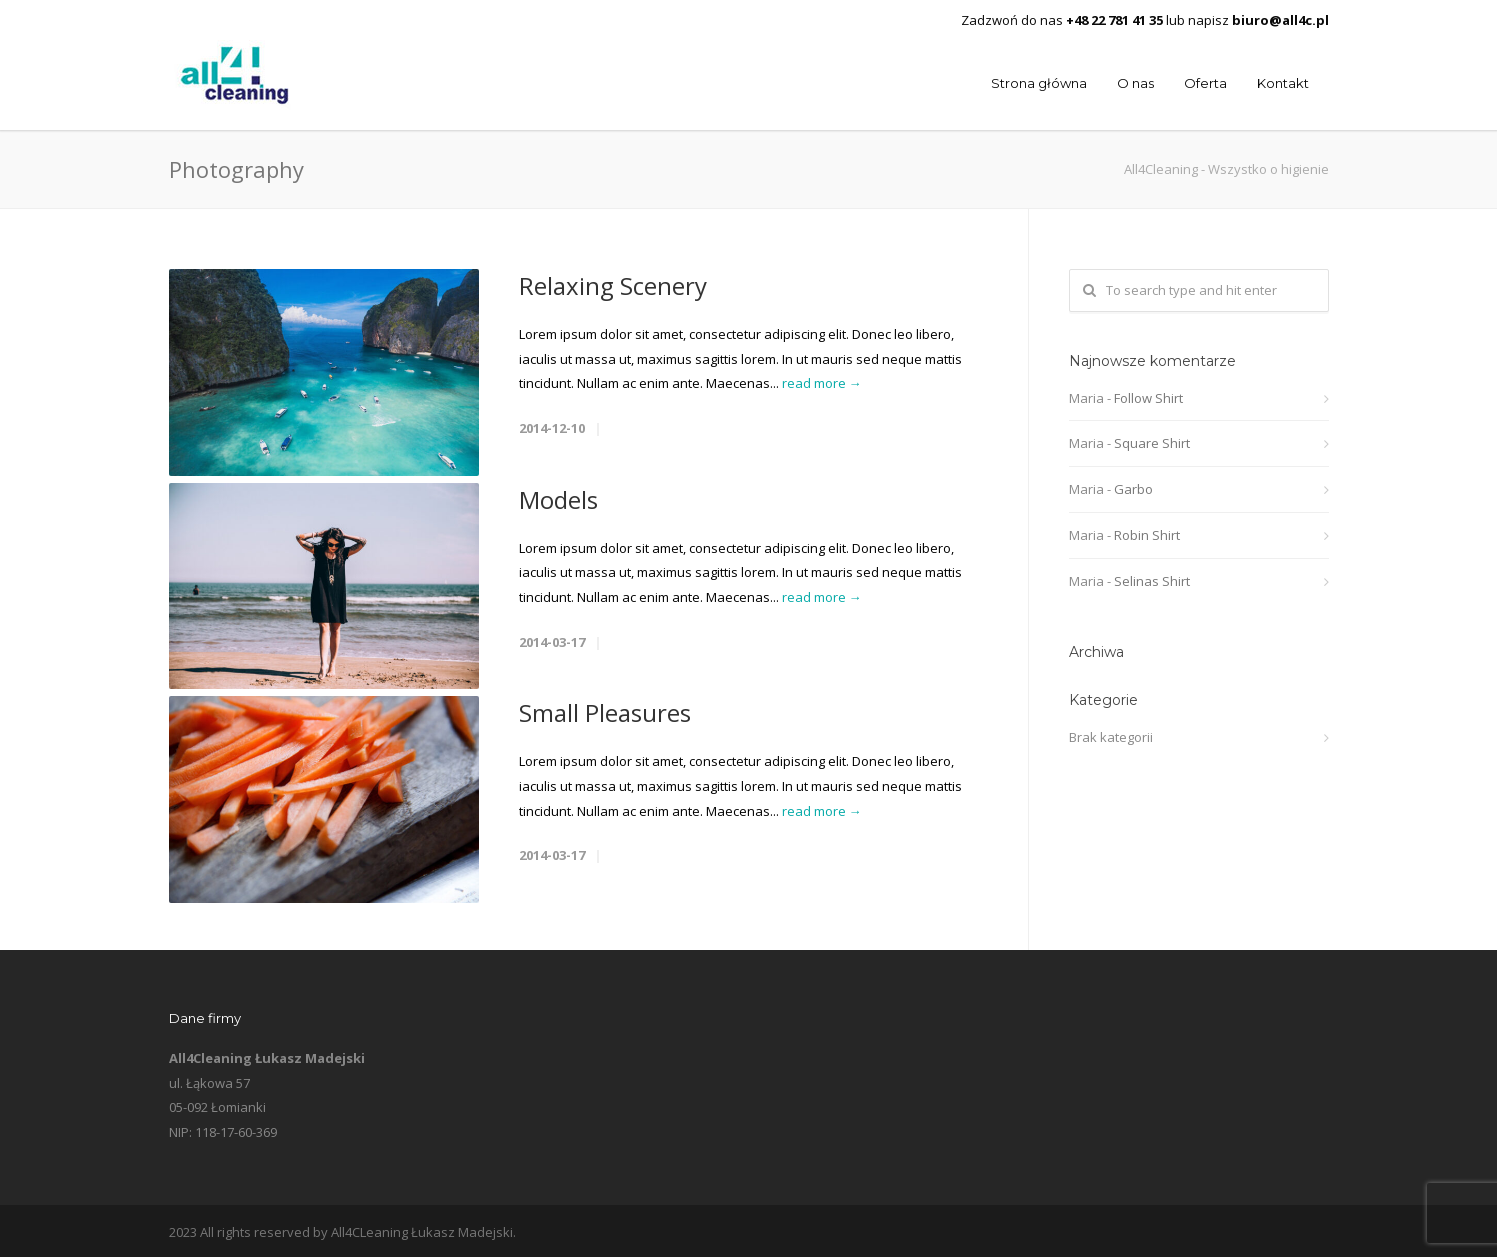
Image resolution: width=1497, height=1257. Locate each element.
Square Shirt (1152, 443)
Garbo (1133, 489)
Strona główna (1039, 83)
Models (558, 499)
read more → (822, 383)
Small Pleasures (605, 712)
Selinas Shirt (1152, 581)
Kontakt (1283, 83)
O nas (1135, 83)
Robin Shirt (1147, 535)
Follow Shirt (1148, 398)
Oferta (1205, 83)
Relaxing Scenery (613, 285)
